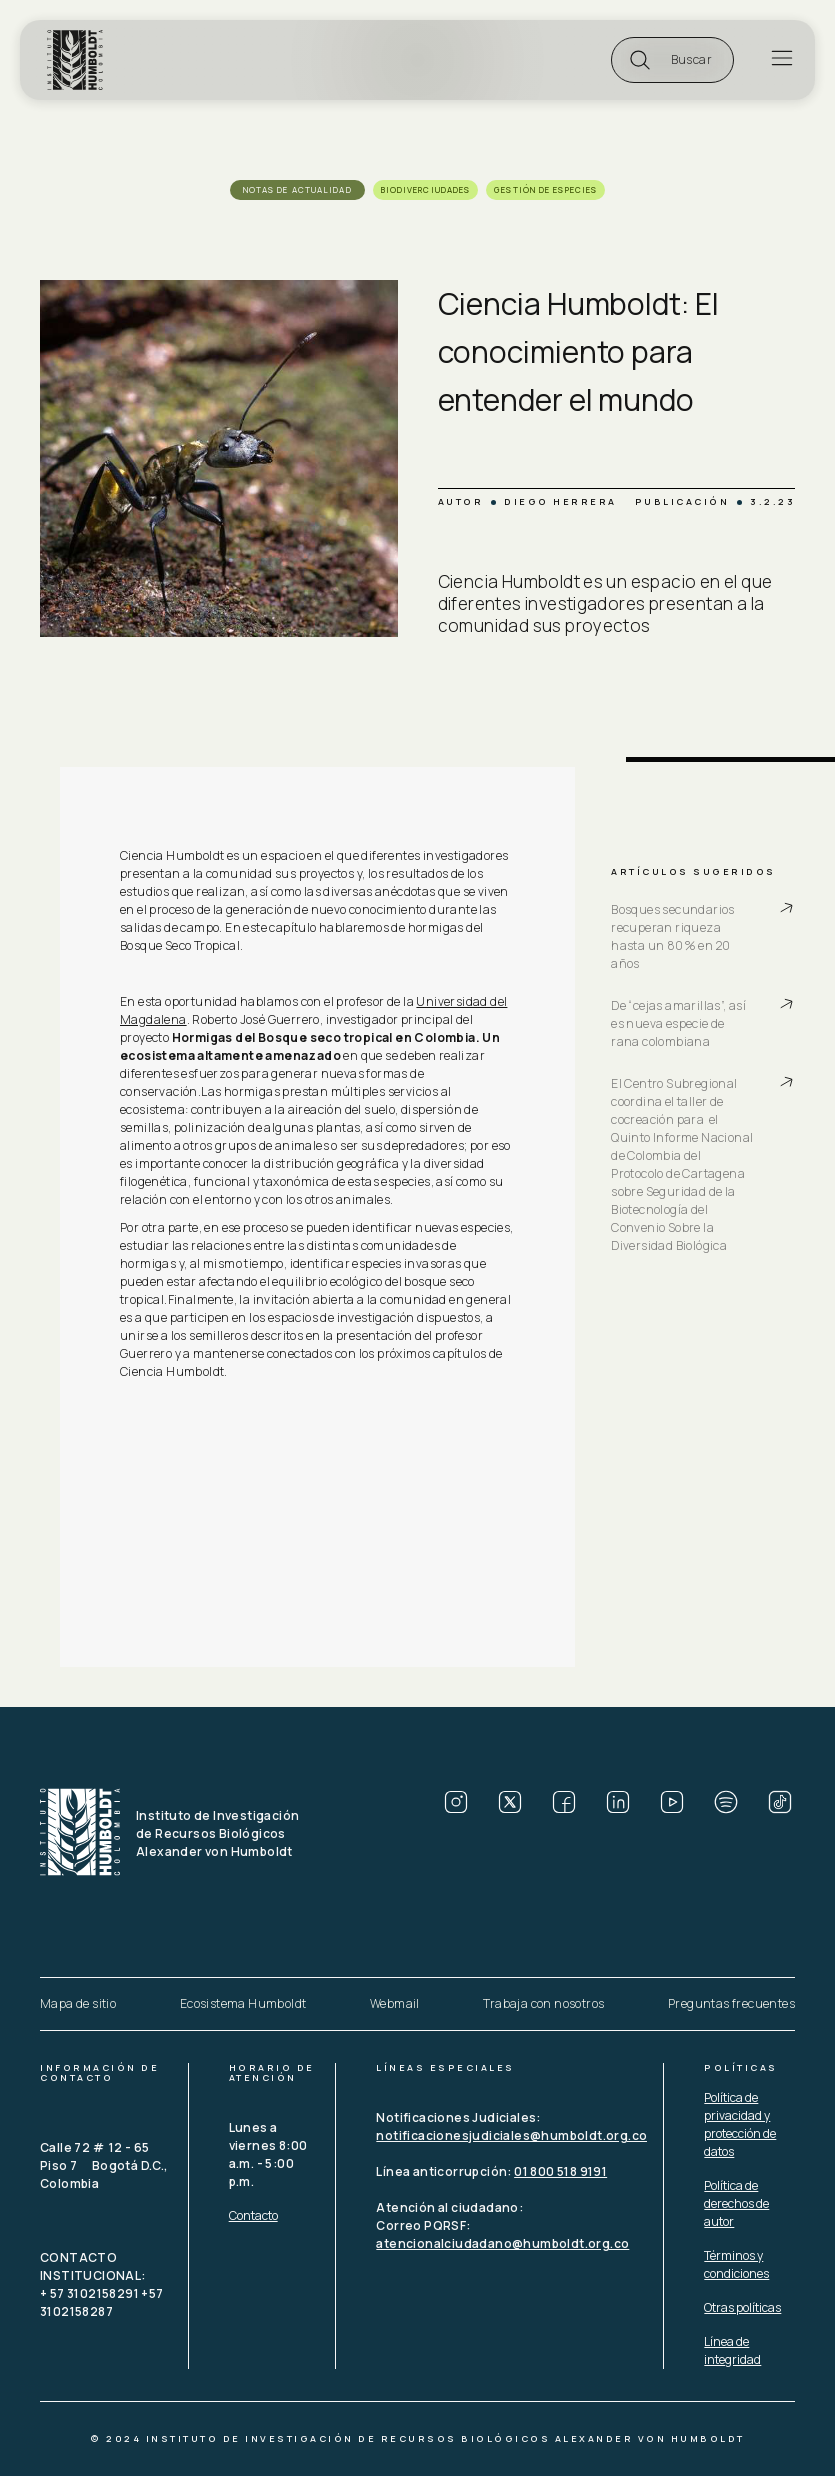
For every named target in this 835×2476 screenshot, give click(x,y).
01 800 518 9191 (560, 2171)
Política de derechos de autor (736, 2203)
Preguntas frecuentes (731, 2003)
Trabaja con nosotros (543, 2003)
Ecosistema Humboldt (243, 2003)
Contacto (253, 2215)
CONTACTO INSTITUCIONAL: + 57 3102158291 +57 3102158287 (103, 2284)
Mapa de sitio (78, 2003)
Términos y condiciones (736, 2264)
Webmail (395, 2003)
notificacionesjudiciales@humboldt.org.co (511, 2135)
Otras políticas (742, 2307)
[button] (672, 60)
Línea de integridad (732, 2350)
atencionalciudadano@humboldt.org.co (502, 2243)
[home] (78, 60)
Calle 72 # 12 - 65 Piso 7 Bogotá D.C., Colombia (105, 2165)
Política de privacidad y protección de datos (740, 2124)
